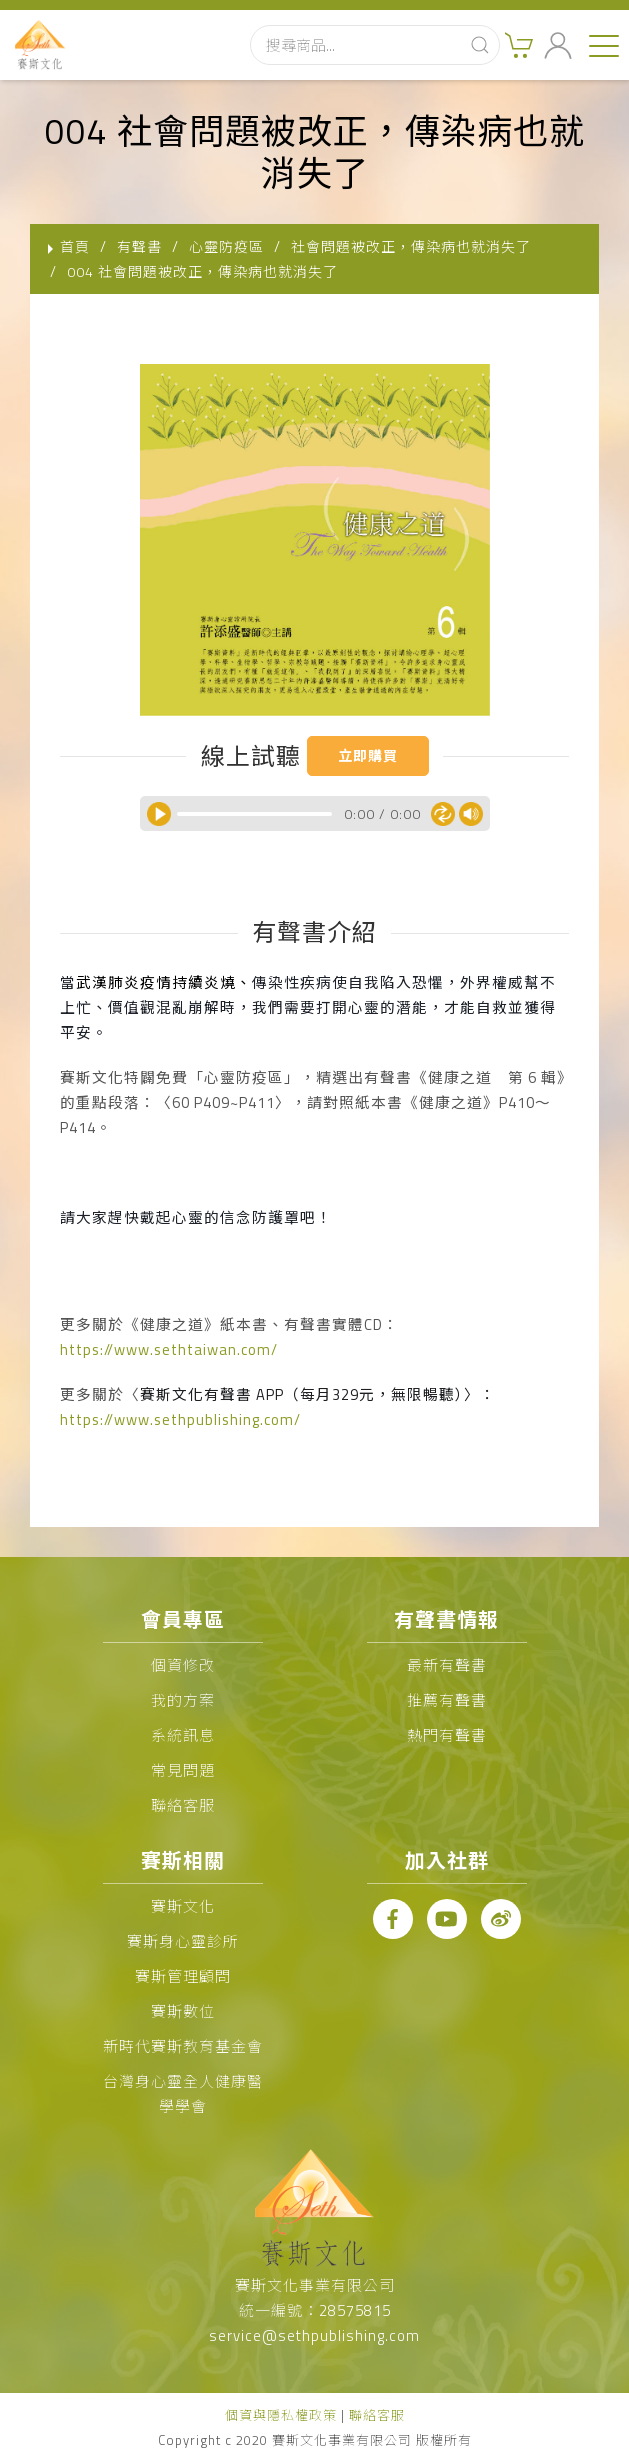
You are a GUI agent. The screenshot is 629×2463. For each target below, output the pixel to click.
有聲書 (139, 246)
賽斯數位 (183, 2011)
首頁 (75, 246)
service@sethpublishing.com (314, 2335)
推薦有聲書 (447, 1700)
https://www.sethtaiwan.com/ (169, 1349)
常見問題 (183, 1770)
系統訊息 (183, 1735)
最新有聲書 (447, 1665)
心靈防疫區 (226, 246)
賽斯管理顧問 (183, 1976)
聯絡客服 (183, 1805)
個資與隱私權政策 (281, 2415)
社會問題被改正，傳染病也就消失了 (411, 246)
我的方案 (183, 1700)
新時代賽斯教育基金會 (183, 2046)
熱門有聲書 (447, 1735)
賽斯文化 (183, 1906)
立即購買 (368, 755)
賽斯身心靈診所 (183, 1941)
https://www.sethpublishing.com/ (180, 1419)
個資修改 (183, 1665)
